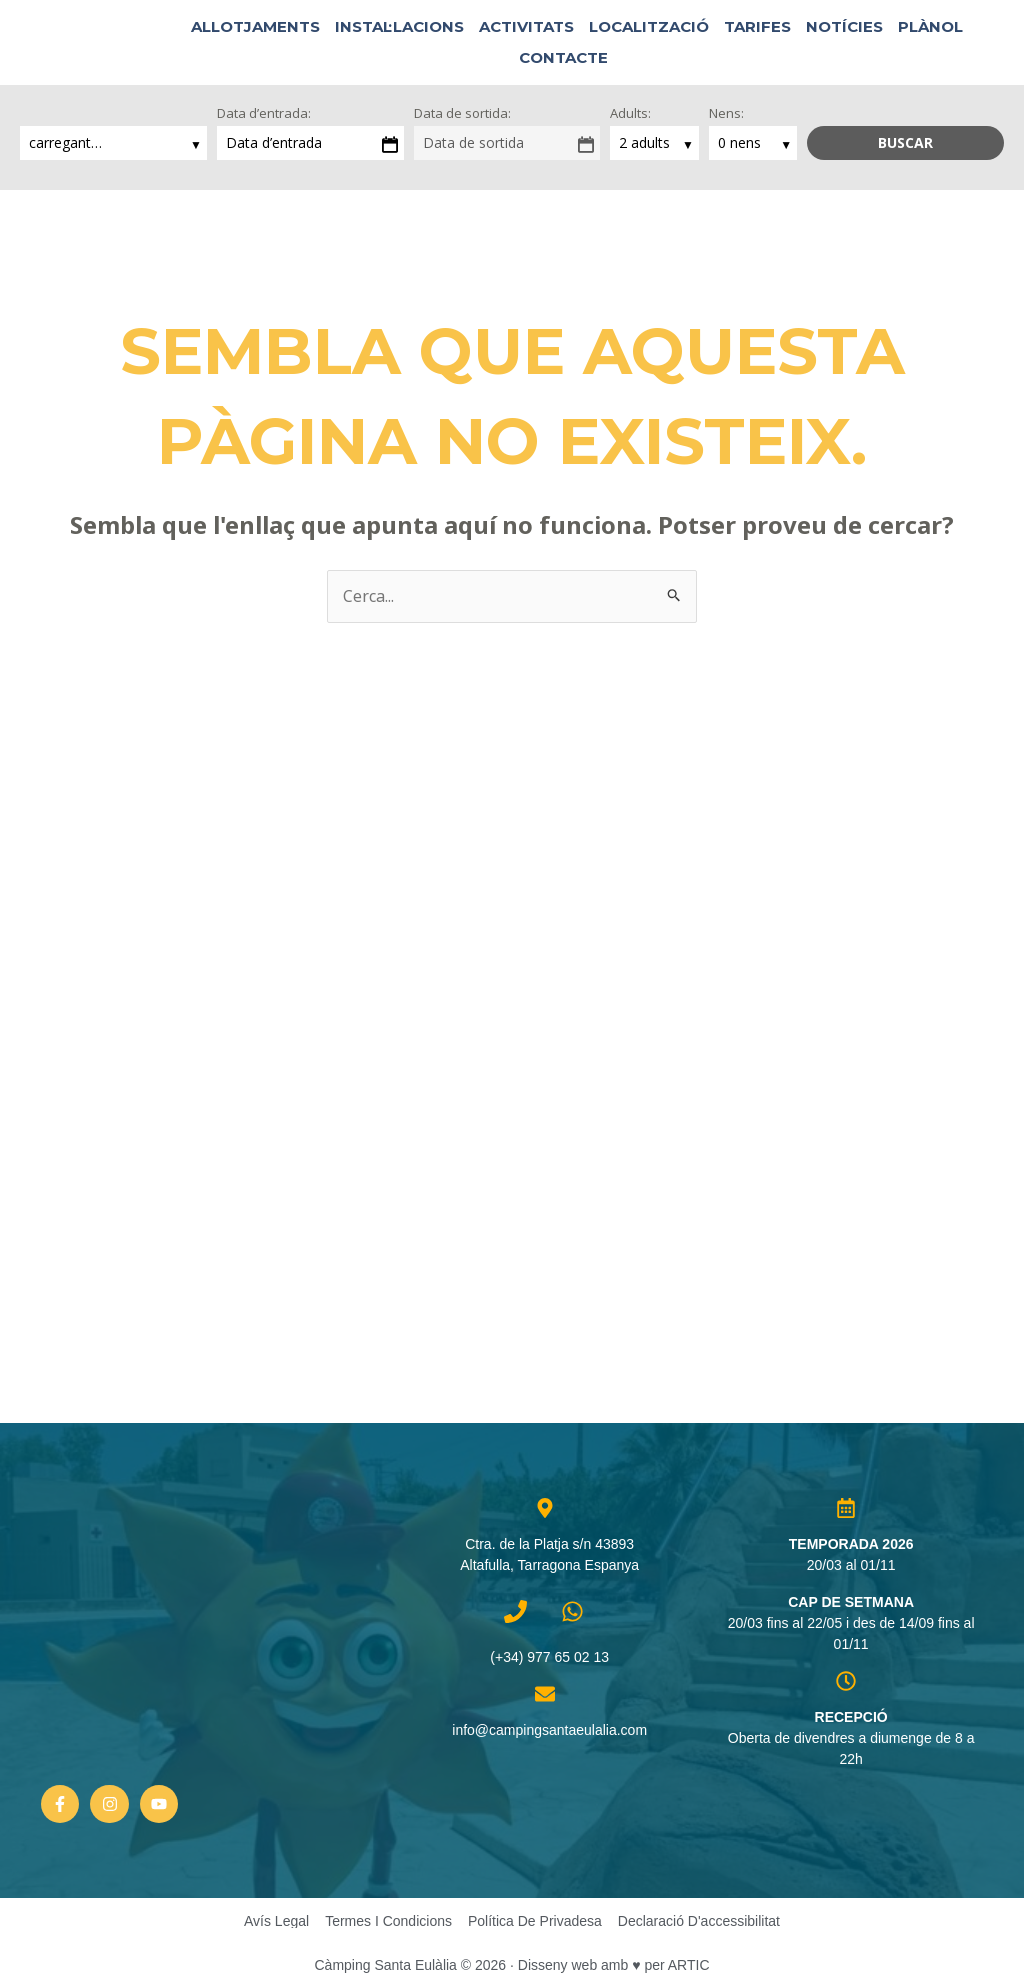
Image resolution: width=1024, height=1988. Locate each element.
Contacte (563, 57)
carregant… (67, 142)
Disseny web (557, 1965)
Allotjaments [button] (255, 26)
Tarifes (757, 26)
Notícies (844, 26)
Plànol (930, 26)
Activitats (526, 26)
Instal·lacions (399, 26)
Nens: (726, 113)
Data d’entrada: (264, 113)
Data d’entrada (274, 142)
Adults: (630, 113)
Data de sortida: (462, 113)
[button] (637, 57)
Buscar (905, 142)
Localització (649, 26)
